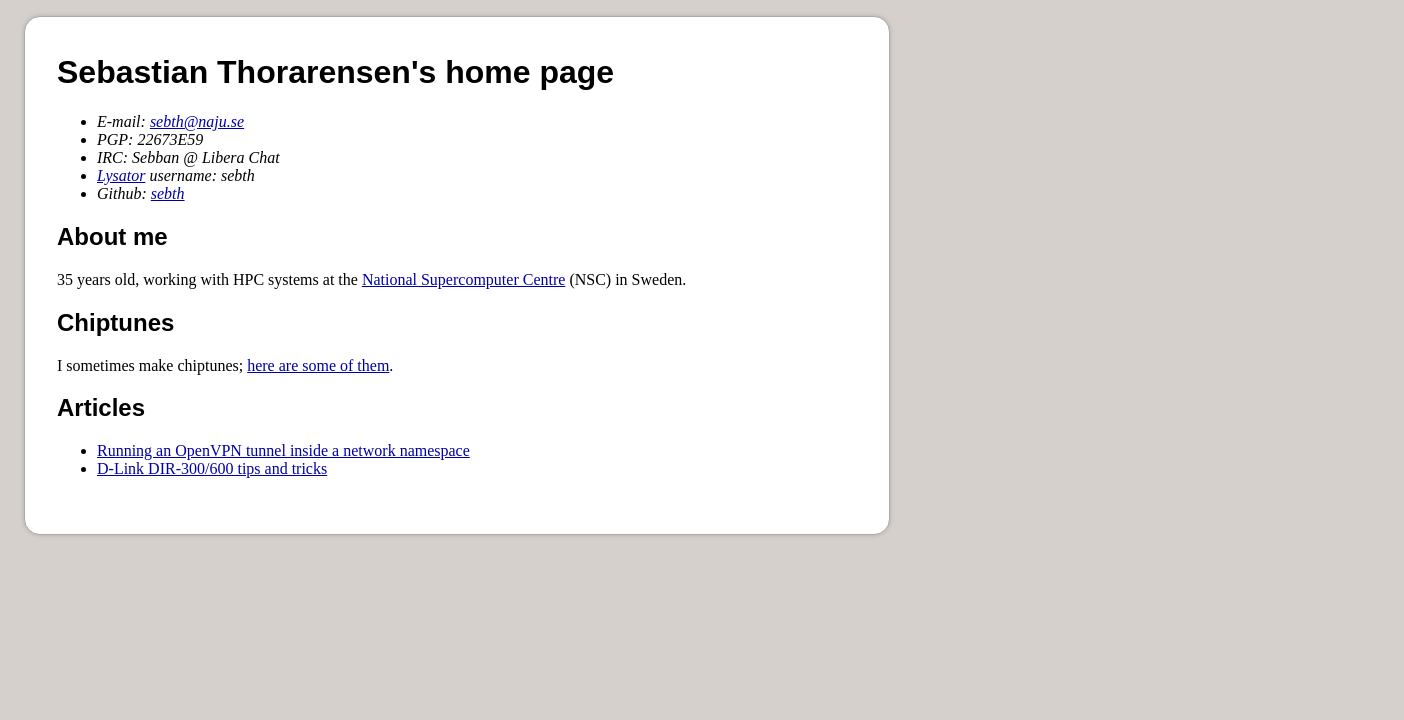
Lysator (121, 175)
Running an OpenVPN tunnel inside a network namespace (283, 450)
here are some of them (318, 365)
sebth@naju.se (197, 121)
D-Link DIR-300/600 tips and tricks (212, 468)
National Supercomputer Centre (464, 279)
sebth (168, 193)
